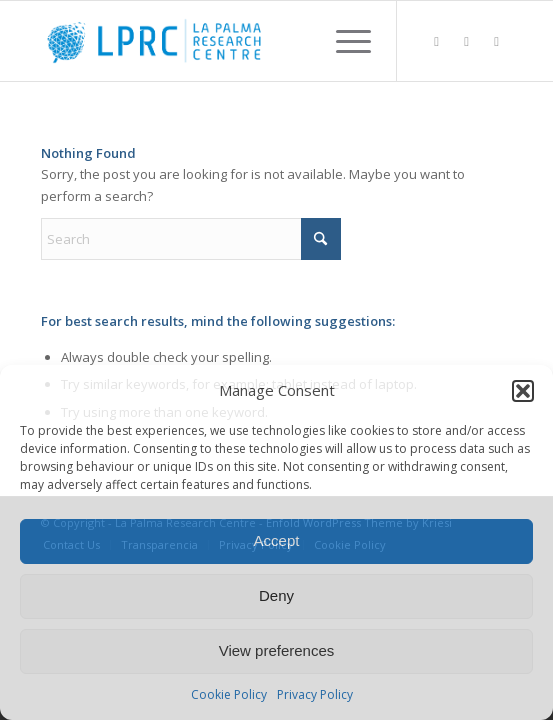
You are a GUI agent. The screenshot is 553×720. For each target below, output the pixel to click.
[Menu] (343, 41)
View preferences (277, 650)
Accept (277, 540)
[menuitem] (343, 41)
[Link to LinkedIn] (437, 41)
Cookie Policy (229, 694)
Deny (276, 595)
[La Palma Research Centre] (229, 41)
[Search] (191, 239)
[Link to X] (467, 41)
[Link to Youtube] (497, 41)
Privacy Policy (315, 694)
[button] (523, 391)
